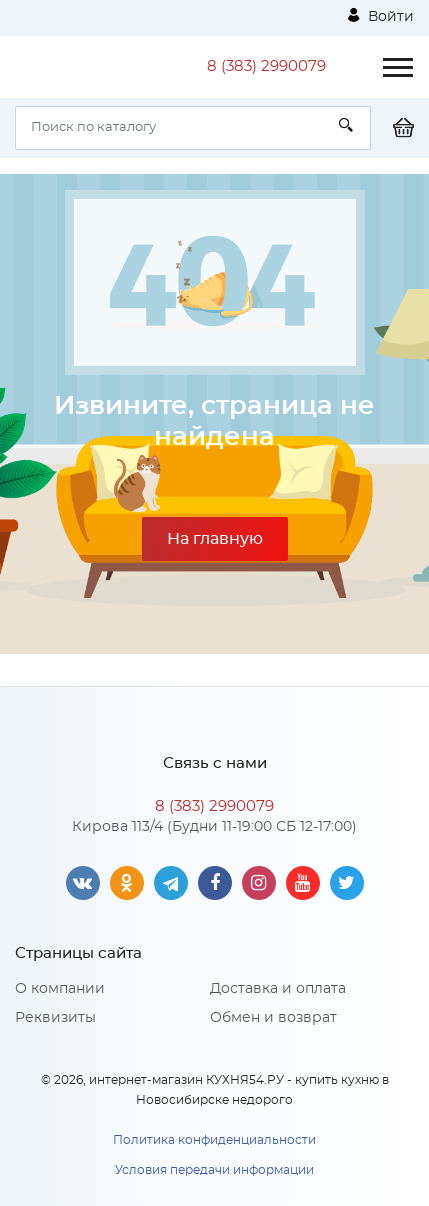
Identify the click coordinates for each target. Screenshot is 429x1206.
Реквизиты (55, 1018)
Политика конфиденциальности (214, 1140)
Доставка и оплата (278, 989)
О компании (60, 989)
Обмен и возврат (273, 1018)
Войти (381, 16)
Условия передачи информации (214, 1170)
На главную (215, 539)
